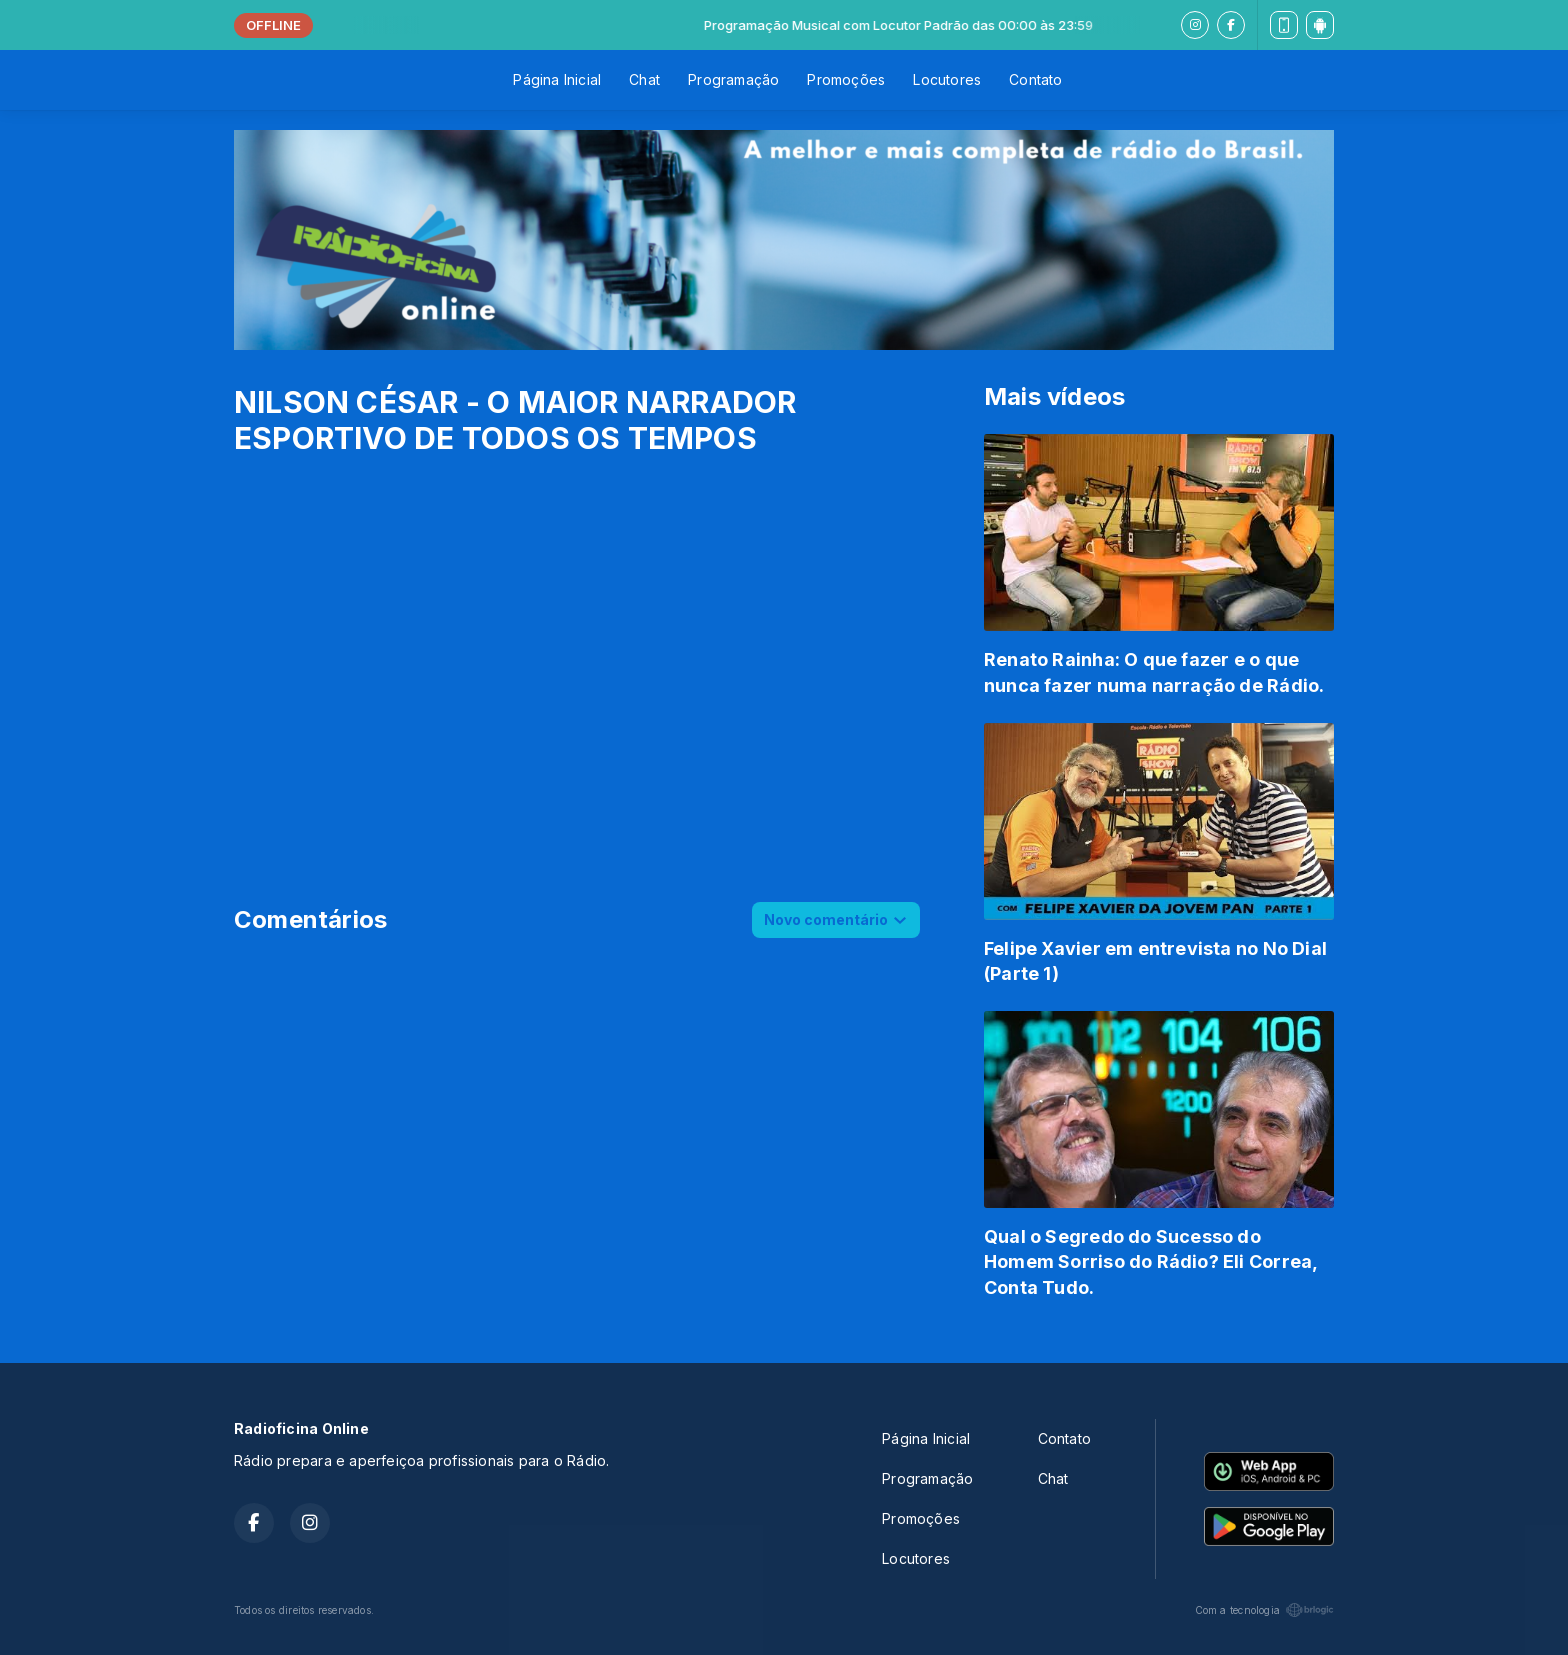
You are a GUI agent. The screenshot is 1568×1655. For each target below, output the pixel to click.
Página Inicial (557, 79)
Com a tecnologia (1264, 1610)
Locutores (947, 79)
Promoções (846, 79)
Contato (1035, 79)
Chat (644, 79)
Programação (733, 79)
